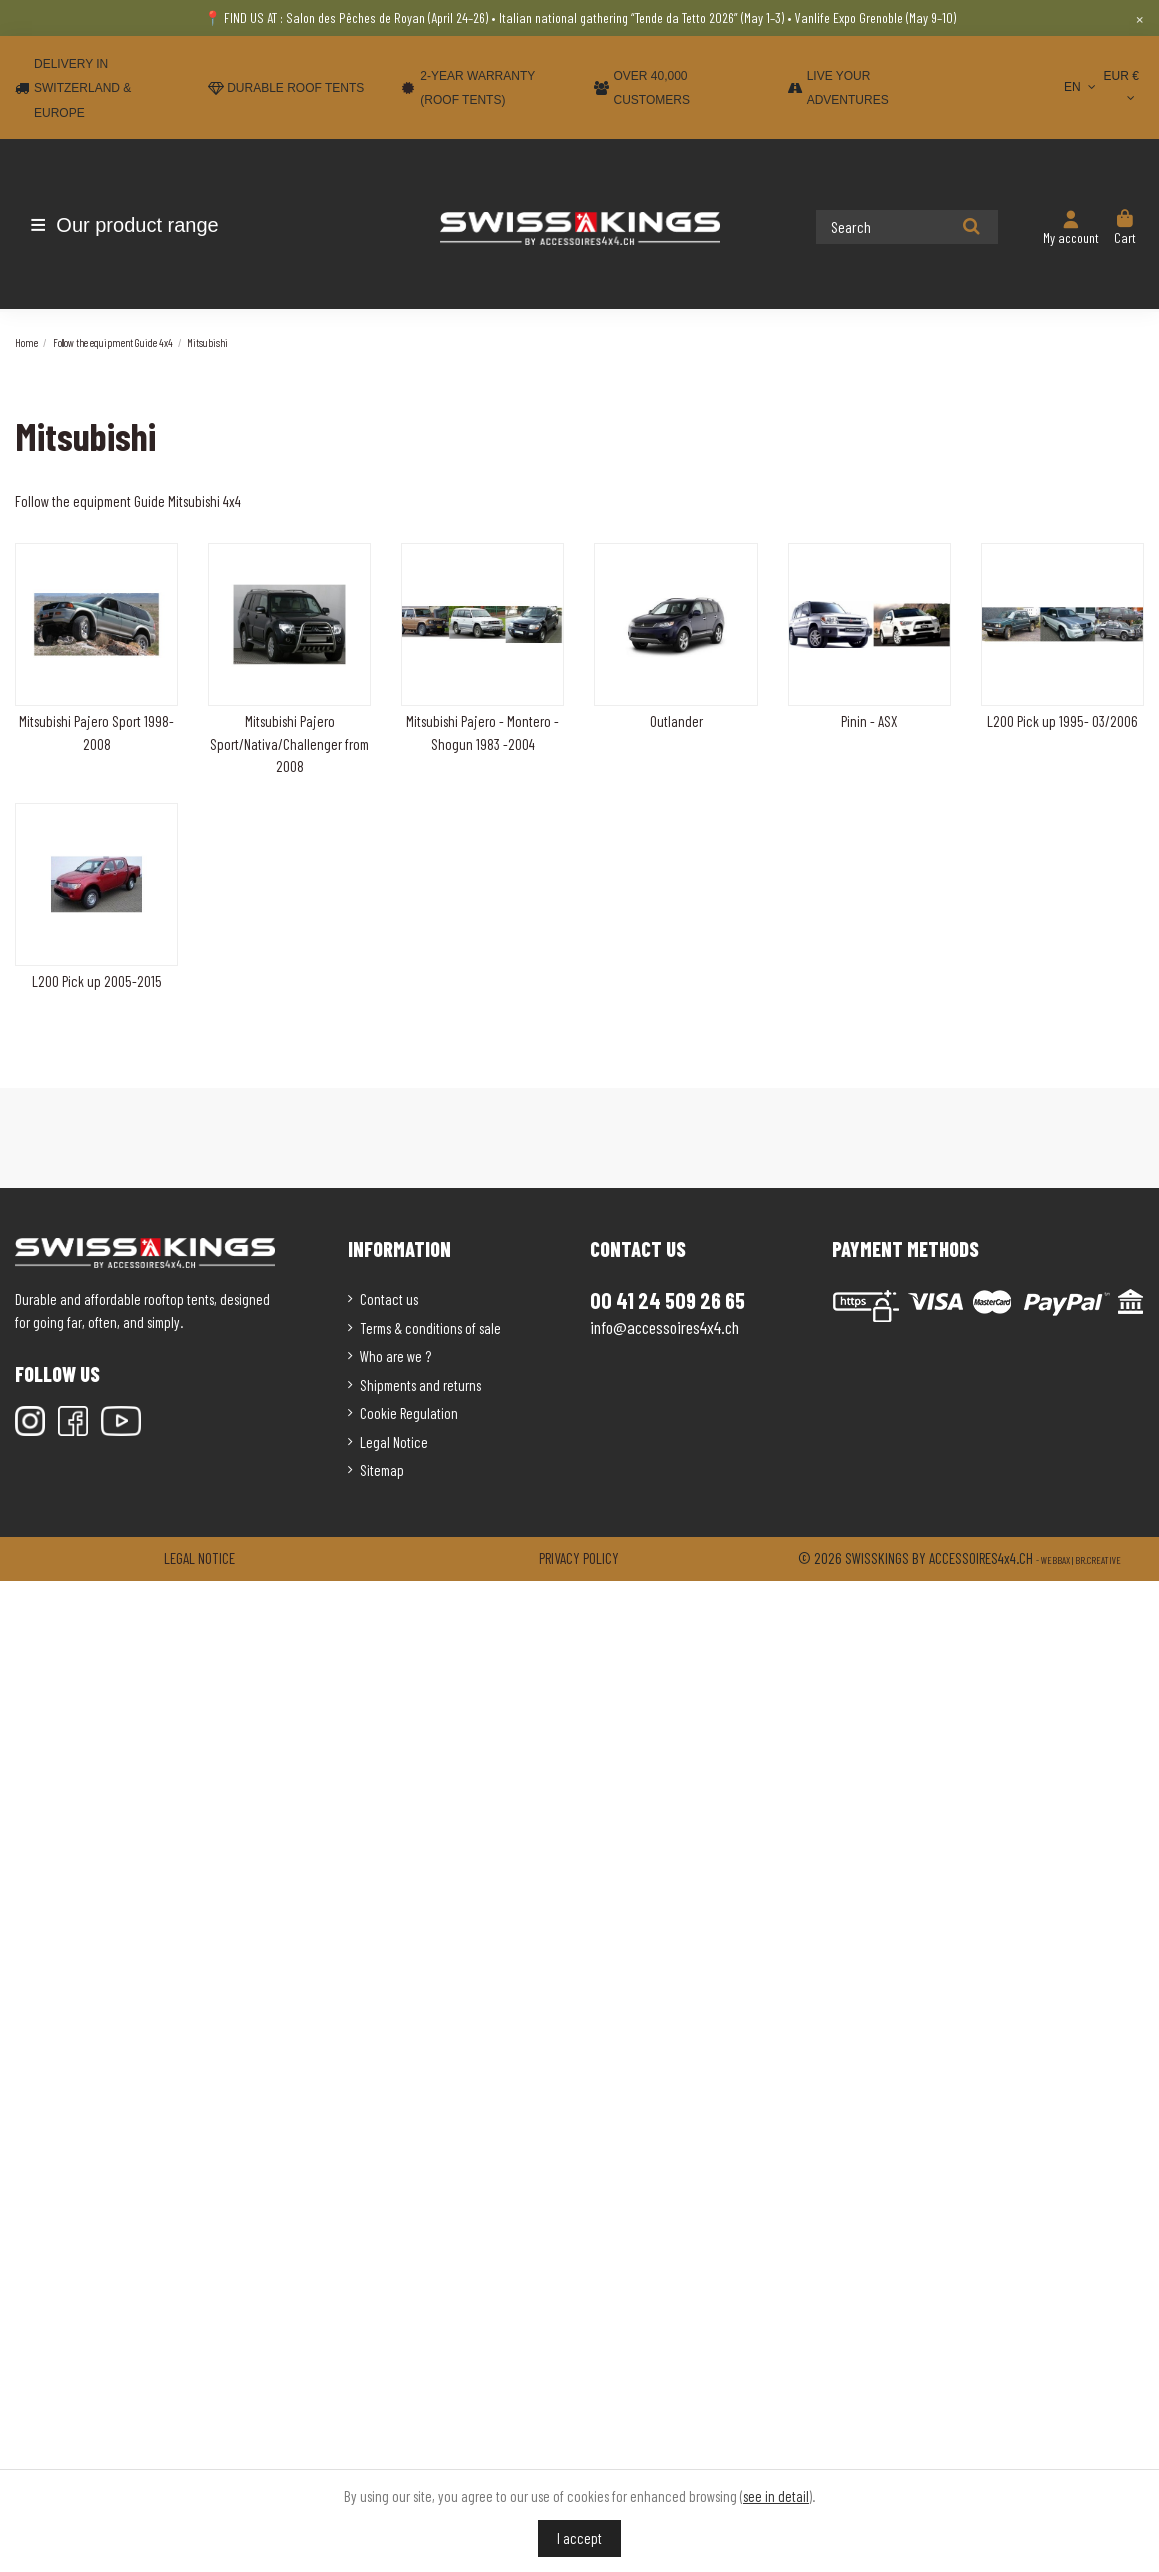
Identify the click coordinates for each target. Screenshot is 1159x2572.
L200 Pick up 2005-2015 (97, 981)
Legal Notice (394, 1442)
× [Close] (1139, 18)
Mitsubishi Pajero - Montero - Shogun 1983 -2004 (482, 732)
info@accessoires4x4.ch (664, 1327)
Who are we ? (395, 1356)
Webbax (1055, 1560)
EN (1081, 87)
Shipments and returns (420, 1385)
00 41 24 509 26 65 (667, 1300)
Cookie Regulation (409, 1413)
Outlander (676, 721)
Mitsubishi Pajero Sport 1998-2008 (96, 732)
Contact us (389, 1299)
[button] (132, 225)
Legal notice (199, 1558)
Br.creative (1098, 1560)
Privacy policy (579, 1558)
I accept (579, 2538)
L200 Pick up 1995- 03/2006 (1062, 721)
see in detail (776, 2496)
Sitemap (382, 1470)
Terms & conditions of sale (430, 1328)
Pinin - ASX (869, 721)
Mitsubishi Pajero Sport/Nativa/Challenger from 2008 (289, 743)
